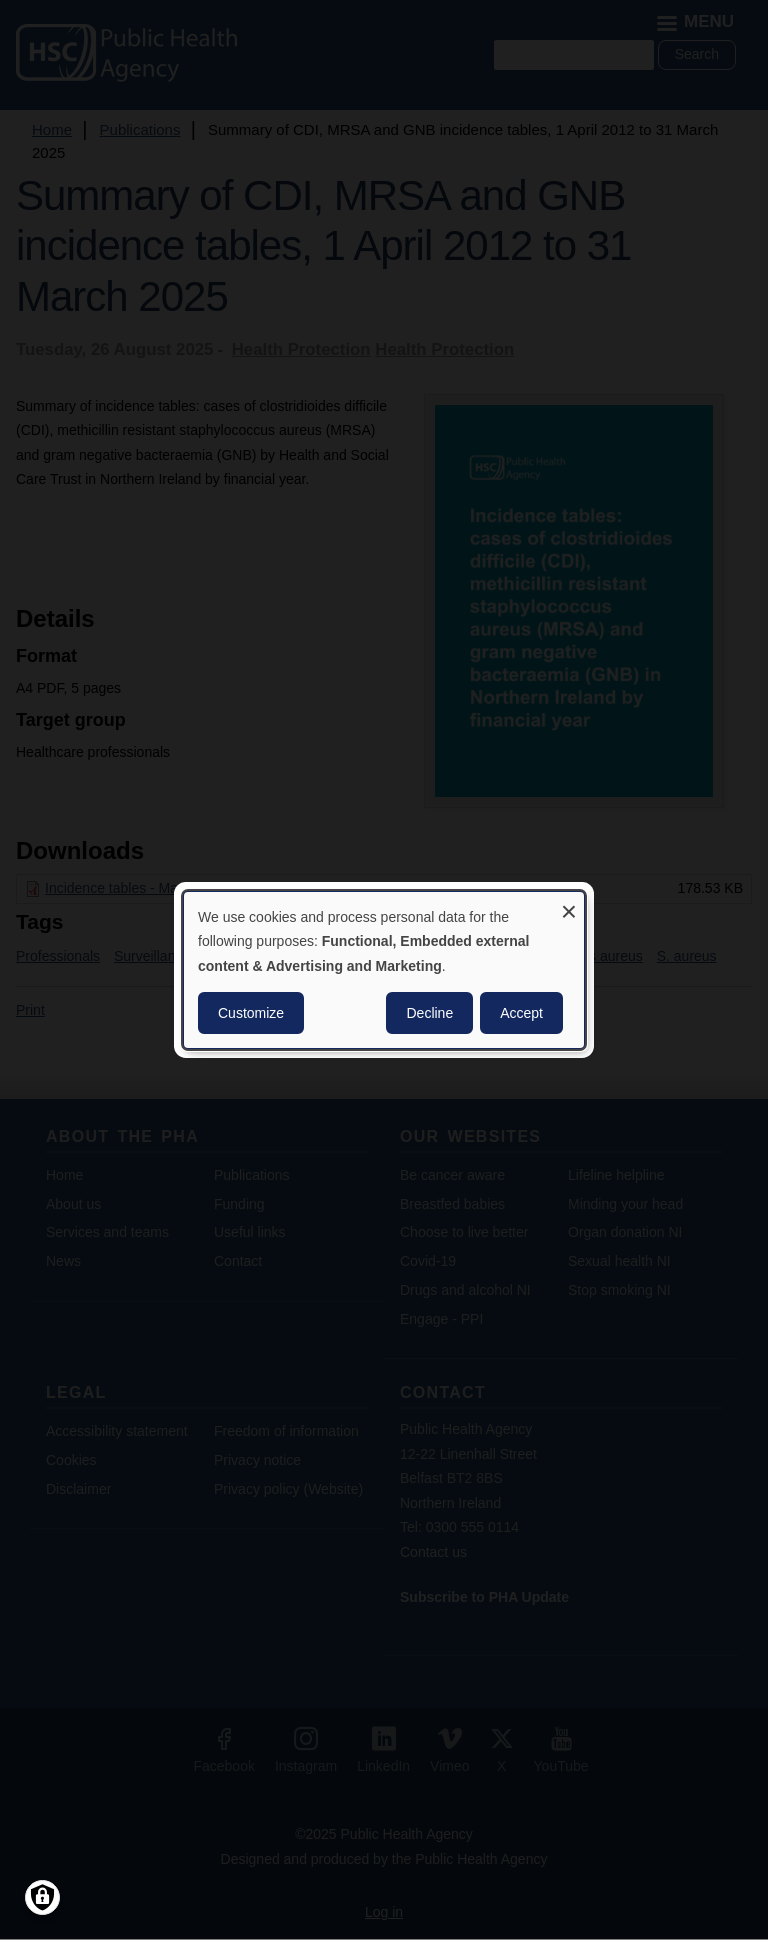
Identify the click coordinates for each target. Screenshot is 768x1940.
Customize (251, 1013)
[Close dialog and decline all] (569, 904)
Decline (429, 1013)
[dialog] (384, 970)
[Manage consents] (42, 1897)
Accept (521, 1013)
